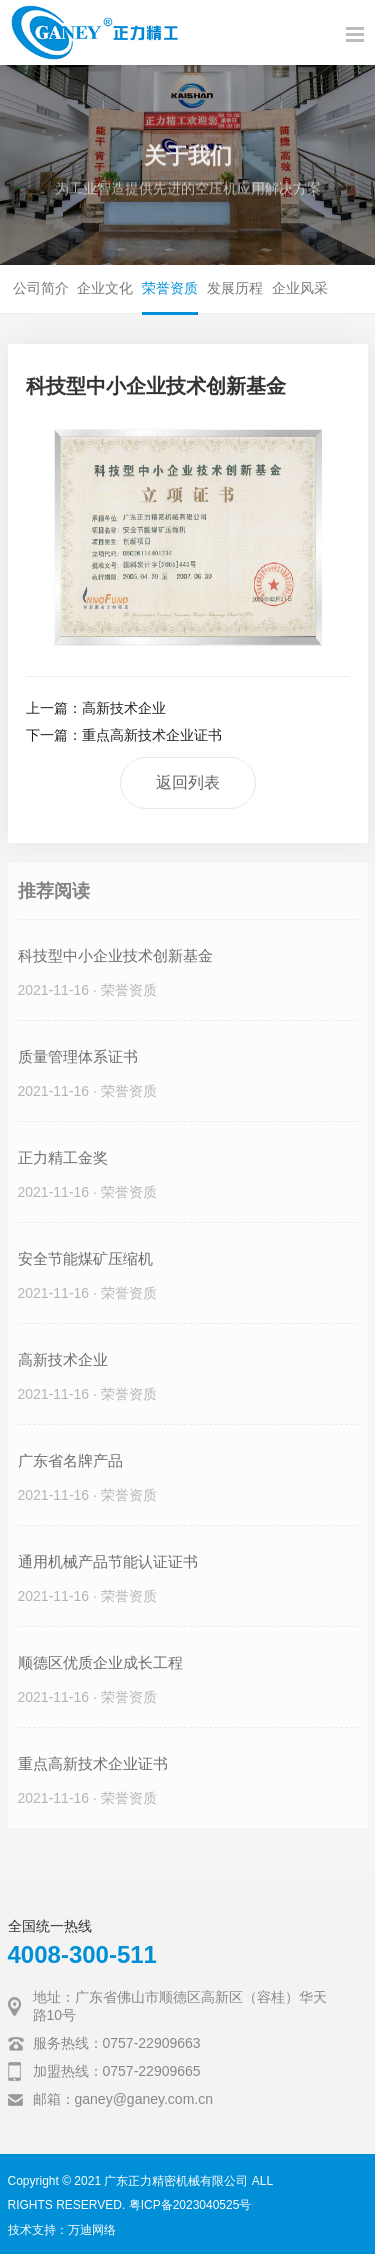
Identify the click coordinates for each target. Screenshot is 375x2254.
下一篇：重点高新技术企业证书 (124, 735)
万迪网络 (92, 2230)
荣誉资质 (170, 288)
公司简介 (41, 288)
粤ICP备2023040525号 (190, 2205)
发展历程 (235, 288)
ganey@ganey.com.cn (144, 2099)
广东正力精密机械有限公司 (176, 2181)
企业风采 (300, 288)
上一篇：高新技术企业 (96, 708)
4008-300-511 (82, 1954)
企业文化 (105, 288)
